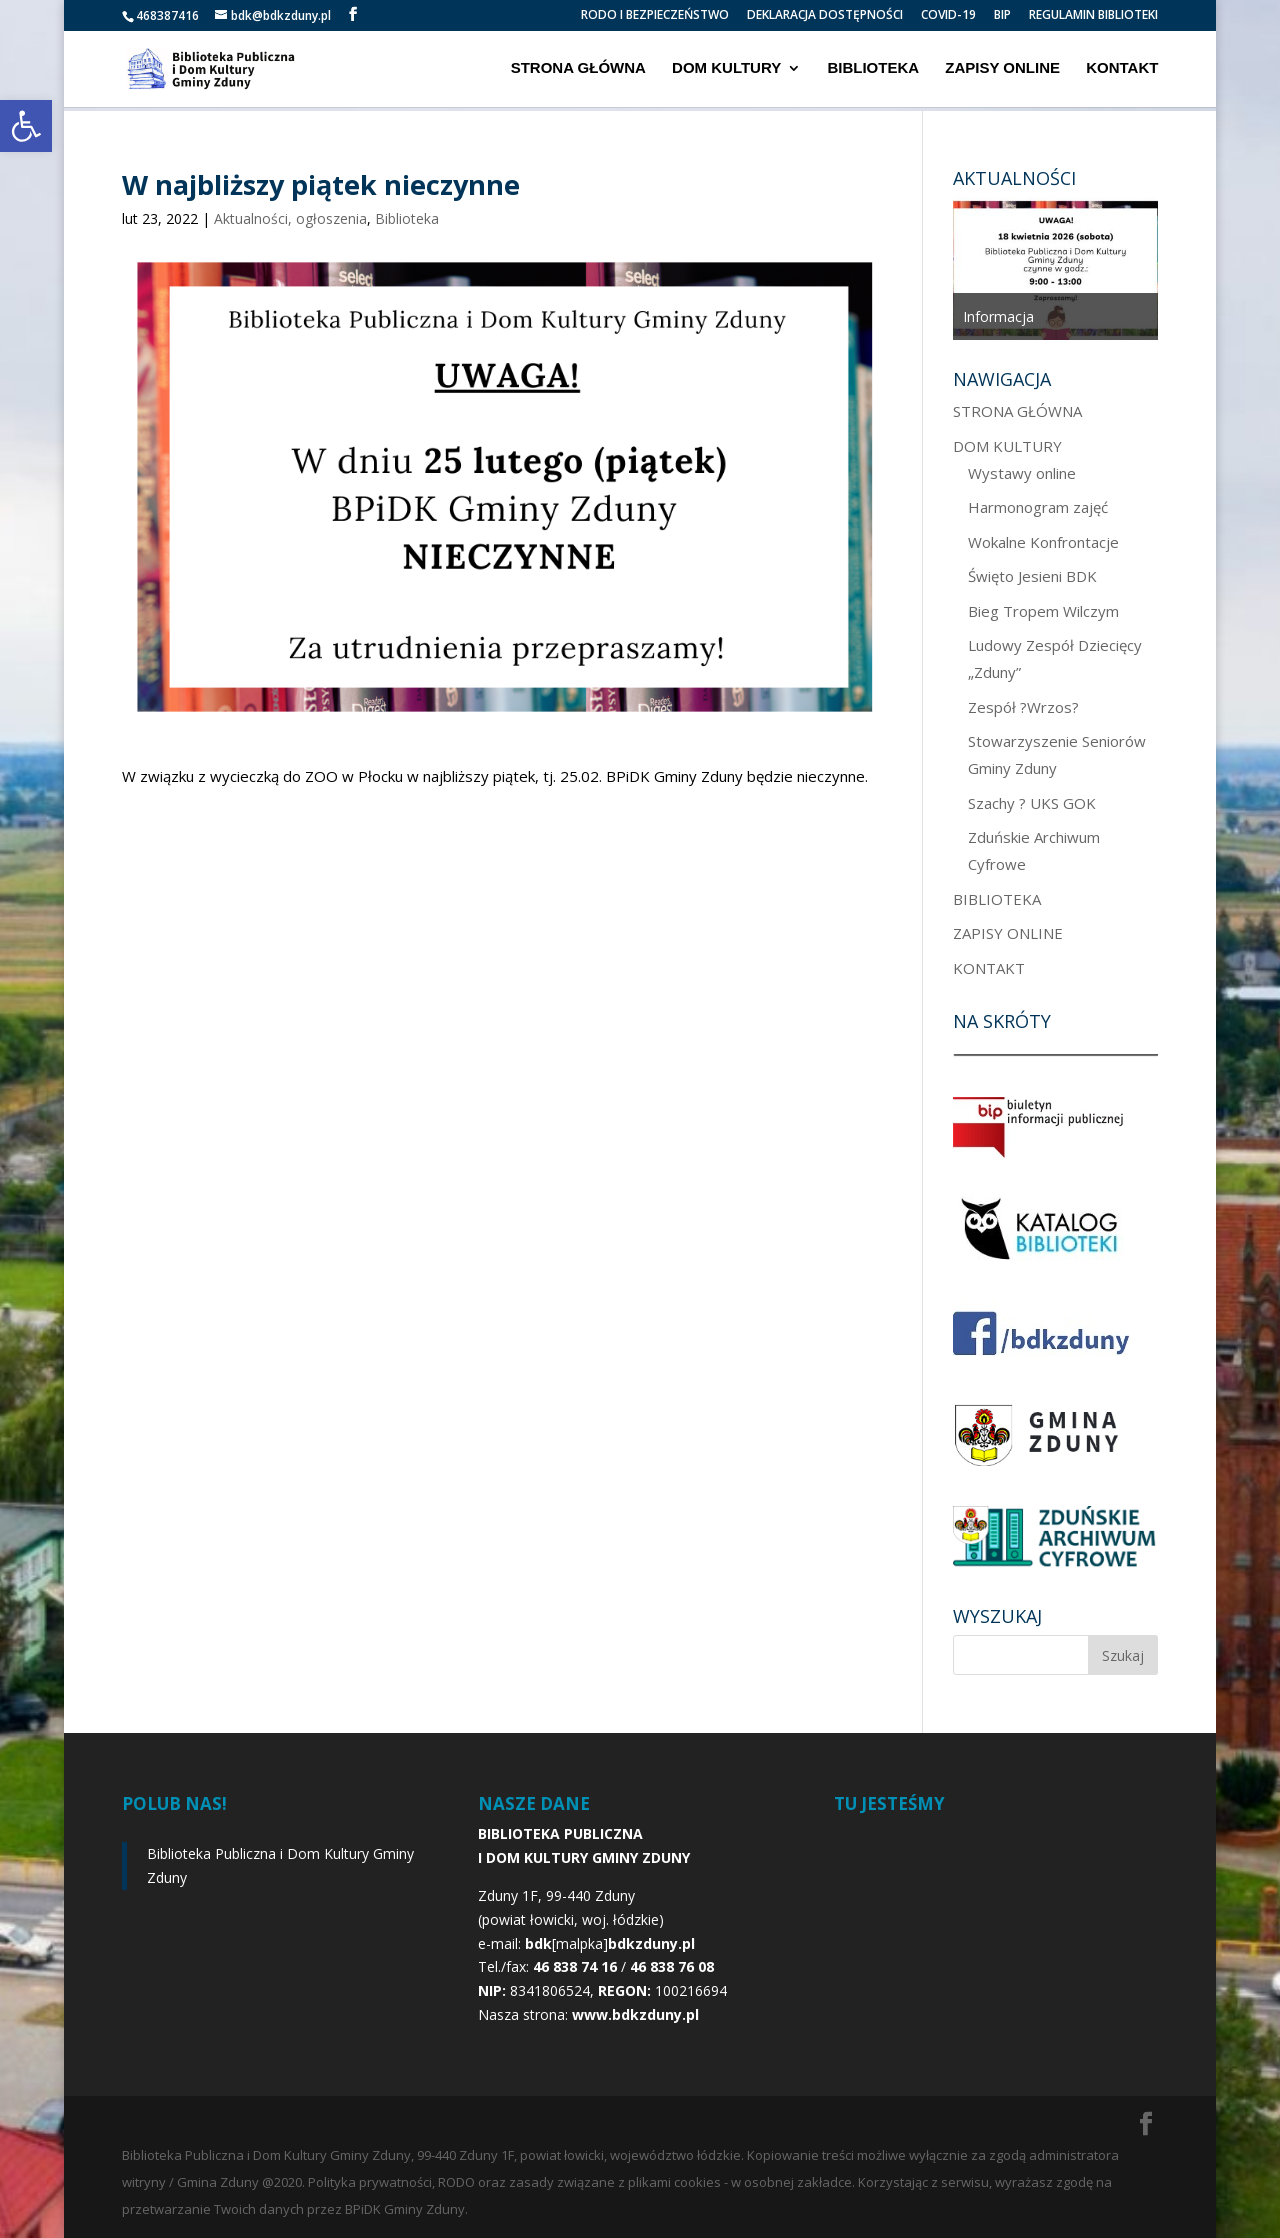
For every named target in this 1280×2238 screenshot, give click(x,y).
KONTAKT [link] (1122, 69)
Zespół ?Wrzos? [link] (1023, 707)
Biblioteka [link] (407, 218)
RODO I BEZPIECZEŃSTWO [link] (655, 16)
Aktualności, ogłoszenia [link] (290, 218)
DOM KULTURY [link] (726, 69)
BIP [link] (1002, 16)
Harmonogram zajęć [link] (1038, 507)
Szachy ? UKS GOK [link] (1032, 803)
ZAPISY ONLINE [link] (1002, 69)
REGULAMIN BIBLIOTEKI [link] (1093, 16)
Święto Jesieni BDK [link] (1032, 576)
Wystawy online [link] (1022, 473)
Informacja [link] (998, 316)
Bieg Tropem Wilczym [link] (1043, 611)
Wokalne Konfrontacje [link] (1043, 542)
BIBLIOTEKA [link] (873, 69)
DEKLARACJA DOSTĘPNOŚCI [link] (825, 16)
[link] (26, 126)
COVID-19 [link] (948, 16)
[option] (1056, 268)
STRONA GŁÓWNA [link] (578, 69)
